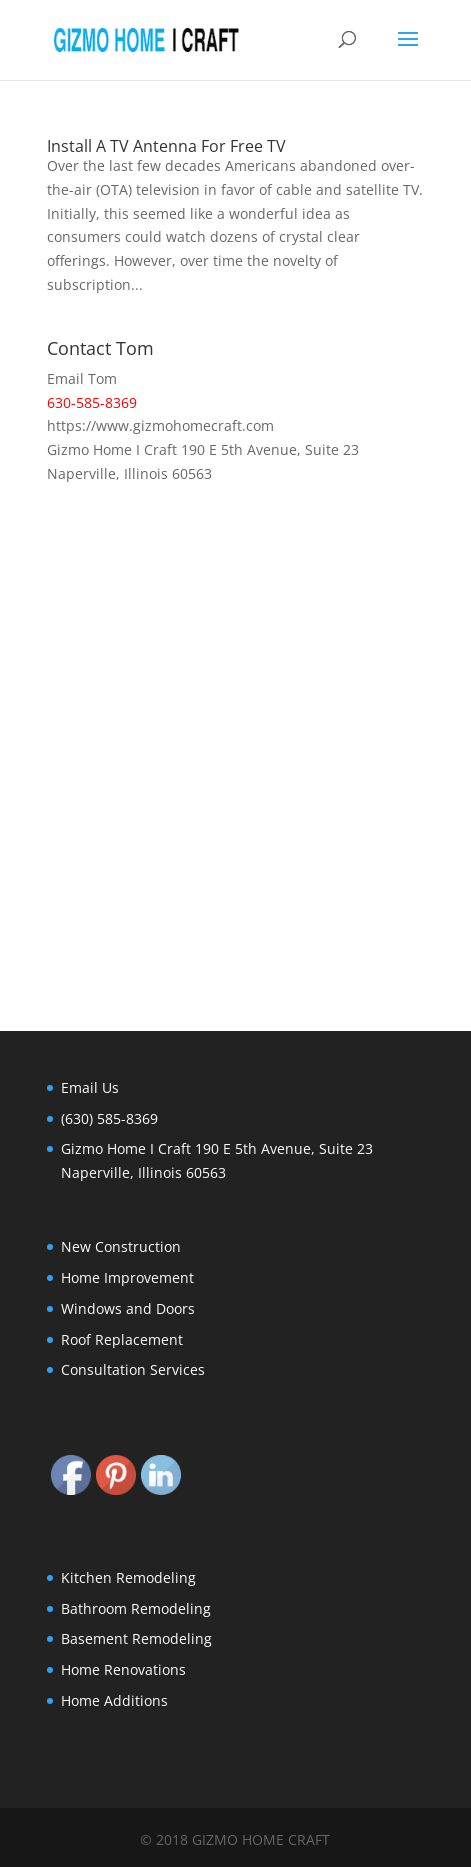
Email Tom (82, 378)
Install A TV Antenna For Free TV (166, 146)
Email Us (90, 1087)
